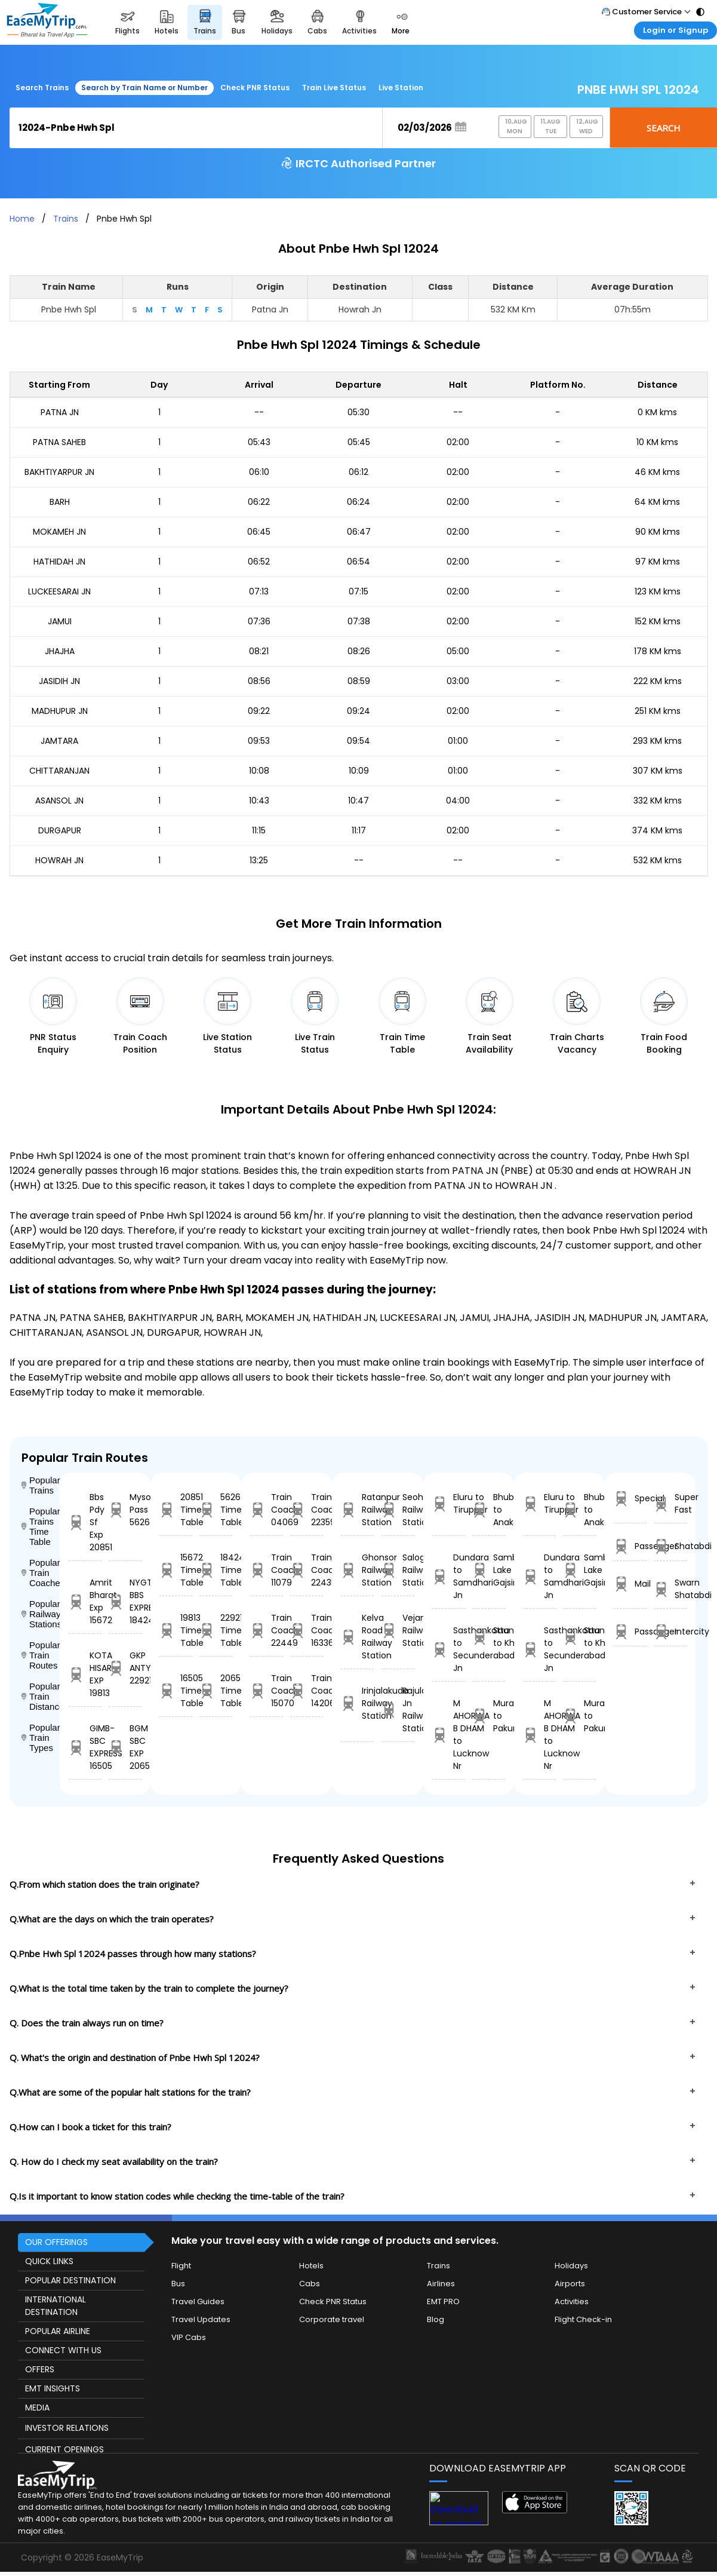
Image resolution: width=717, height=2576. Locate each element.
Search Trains (42, 87)
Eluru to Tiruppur (448, 1503)
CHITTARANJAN (59, 771)
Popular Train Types (40, 1737)
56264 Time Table (215, 1509)
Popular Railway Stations (40, 1614)
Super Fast (670, 1503)
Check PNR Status (255, 87)
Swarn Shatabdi (670, 1589)
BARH (60, 502)
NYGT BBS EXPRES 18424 (125, 1601)
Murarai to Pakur (488, 1715)
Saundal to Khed (488, 1636)
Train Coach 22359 (306, 1509)
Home (22, 219)
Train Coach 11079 (266, 1569)
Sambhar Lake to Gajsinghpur (488, 1569)
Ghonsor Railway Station (357, 1569)
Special (630, 1498)
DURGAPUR (59, 830)
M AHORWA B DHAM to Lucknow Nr (448, 1734)
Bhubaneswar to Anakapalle (488, 1509)
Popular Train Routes (40, 1655)
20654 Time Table (215, 1690)
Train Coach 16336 (306, 1630)
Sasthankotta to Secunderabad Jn (448, 1649)
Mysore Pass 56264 (125, 1509)
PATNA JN (60, 412)
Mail (630, 1584)
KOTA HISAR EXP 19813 (85, 1674)
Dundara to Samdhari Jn (448, 1576)
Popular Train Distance (40, 1696)
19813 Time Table (175, 1630)
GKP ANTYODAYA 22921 (125, 1667)
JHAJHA (60, 651)
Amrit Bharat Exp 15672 (85, 1601)
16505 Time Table (175, 1690)
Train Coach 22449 (266, 1630)
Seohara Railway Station (397, 1509)
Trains (65, 219)
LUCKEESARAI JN (59, 591)
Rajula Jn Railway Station (397, 1709)
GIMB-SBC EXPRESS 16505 (85, 1747)
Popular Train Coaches (40, 1572)
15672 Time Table (175, 1569)
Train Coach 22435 (306, 1569)
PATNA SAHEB (59, 442)
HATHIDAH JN (59, 562)
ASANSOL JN (59, 800)
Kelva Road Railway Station (357, 1636)
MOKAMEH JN (59, 532)
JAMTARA (59, 741)
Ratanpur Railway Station (357, 1509)
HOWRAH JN (59, 860)
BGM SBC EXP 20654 (125, 1747)
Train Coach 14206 (306, 1690)
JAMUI (60, 621)
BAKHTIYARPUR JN (59, 472)
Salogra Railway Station (397, 1569)
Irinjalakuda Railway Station (357, 1703)
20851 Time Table (175, 1509)
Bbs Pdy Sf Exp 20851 (85, 1522)
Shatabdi (670, 1546)
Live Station (400, 87)
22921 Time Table (215, 1630)
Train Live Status (334, 87)
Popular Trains (40, 1485)
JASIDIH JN (59, 681)
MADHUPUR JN (60, 711)
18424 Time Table (215, 1569)
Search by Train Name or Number (144, 87)
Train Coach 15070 (266, 1690)
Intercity (670, 1631)
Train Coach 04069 (266, 1509)
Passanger (630, 1631)
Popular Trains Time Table (40, 1526)
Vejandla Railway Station (397, 1630)
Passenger (630, 1546)
